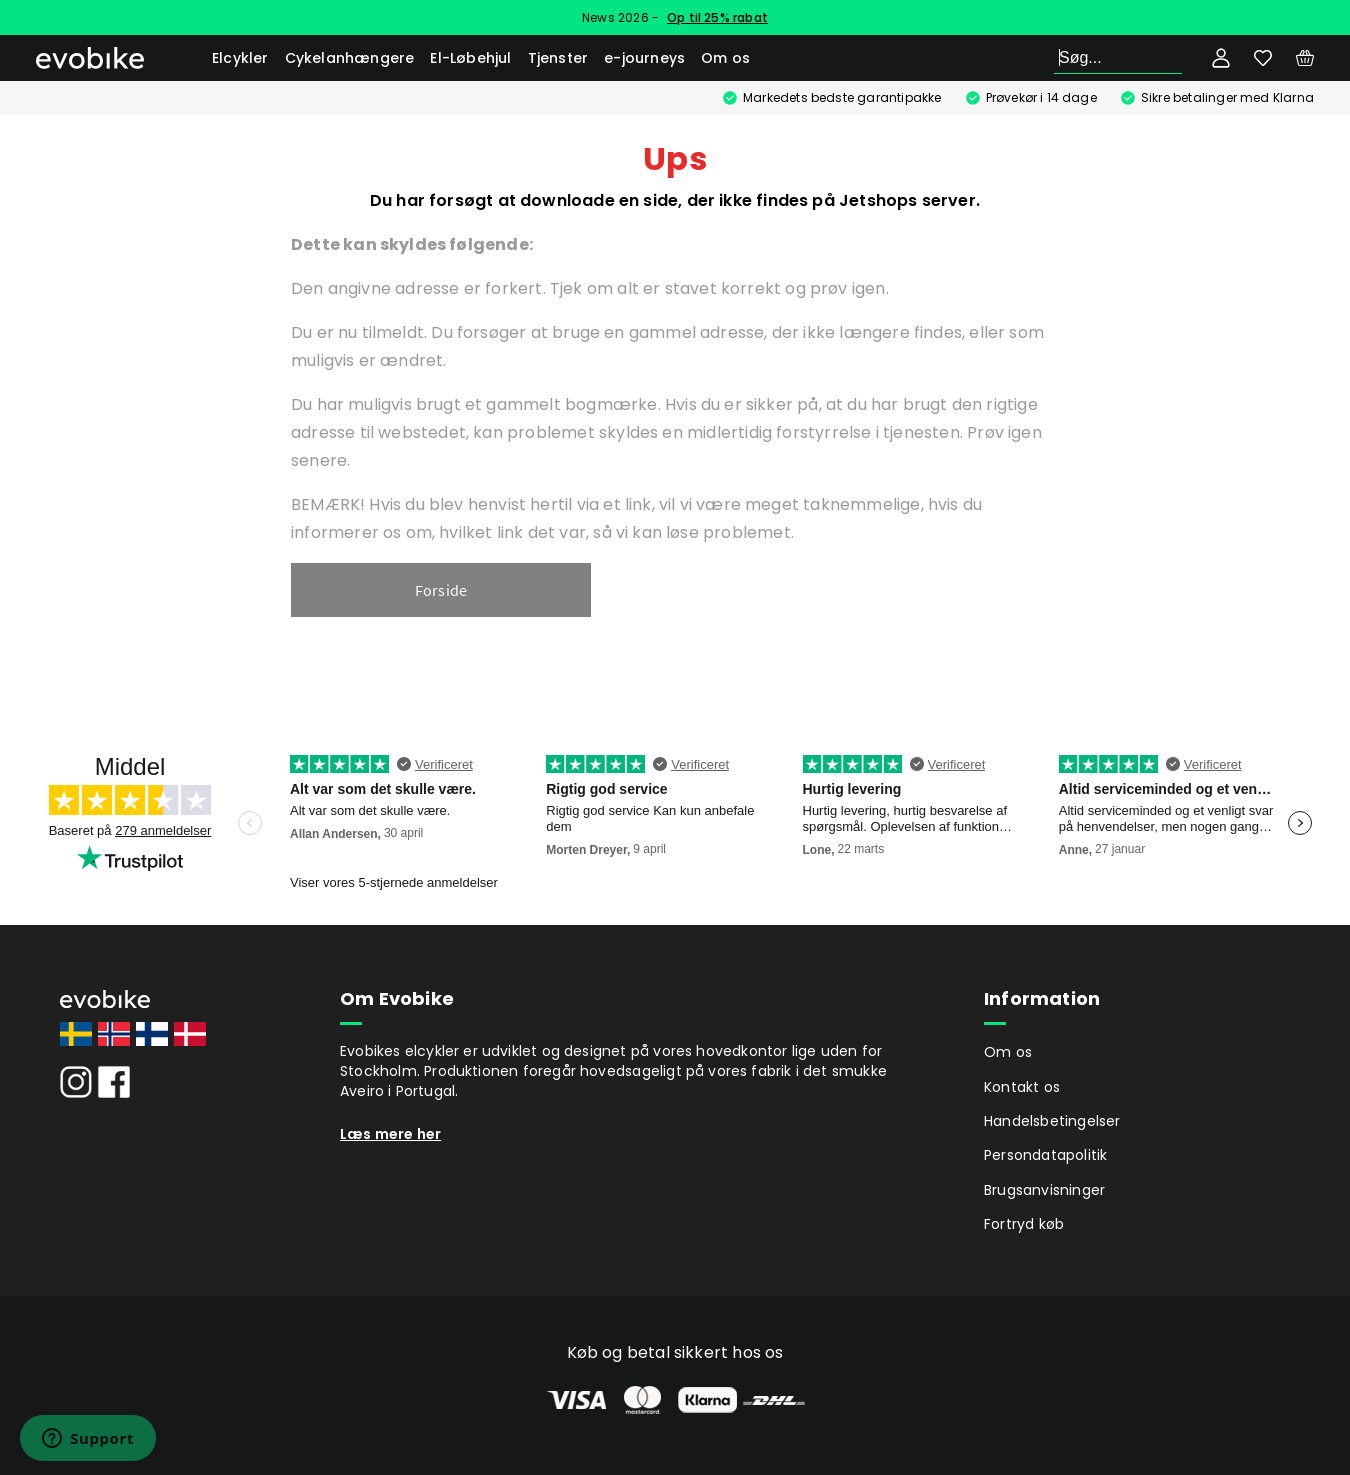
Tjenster (558, 58)
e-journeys (644, 58)
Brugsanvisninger (1044, 1190)
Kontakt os (1022, 1087)
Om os (725, 58)
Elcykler (240, 58)
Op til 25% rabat (717, 17)
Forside (441, 590)
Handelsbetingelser (1052, 1121)
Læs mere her (390, 1134)
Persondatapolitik (1045, 1155)
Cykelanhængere (350, 58)
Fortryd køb (1024, 1224)
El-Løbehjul (470, 58)
